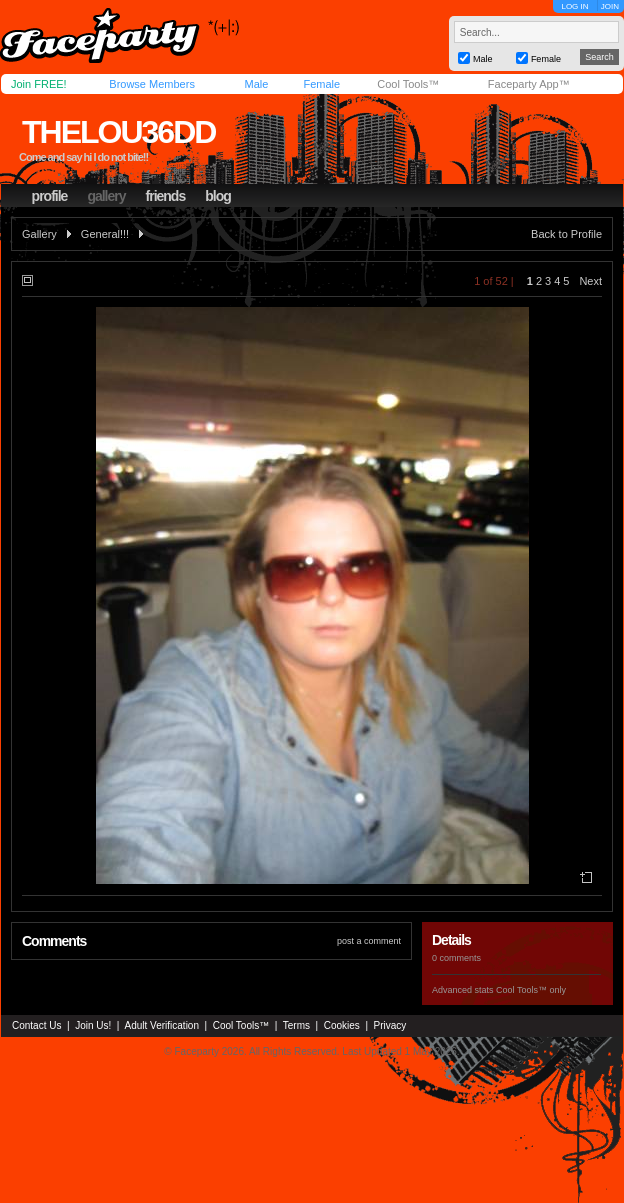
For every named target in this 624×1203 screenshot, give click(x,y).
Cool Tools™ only (531, 990)
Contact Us (36, 1025)
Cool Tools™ (408, 84)
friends (166, 196)
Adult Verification (161, 1025)
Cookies (342, 1025)
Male (256, 84)
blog (218, 196)
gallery (106, 196)
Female (321, 84)
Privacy (390, 1025)
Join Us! (93, 1025)
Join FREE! (39, 84)
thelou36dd (118, 132)
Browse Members (152, 84)
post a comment (369, 941)
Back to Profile (566, 234)
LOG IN (574, 6)
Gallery (39, 234)
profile (50, 196)
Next (590, 281)
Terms (296, 1025)
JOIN (610, 6)
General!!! (105, 234)
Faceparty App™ (529, 84)
